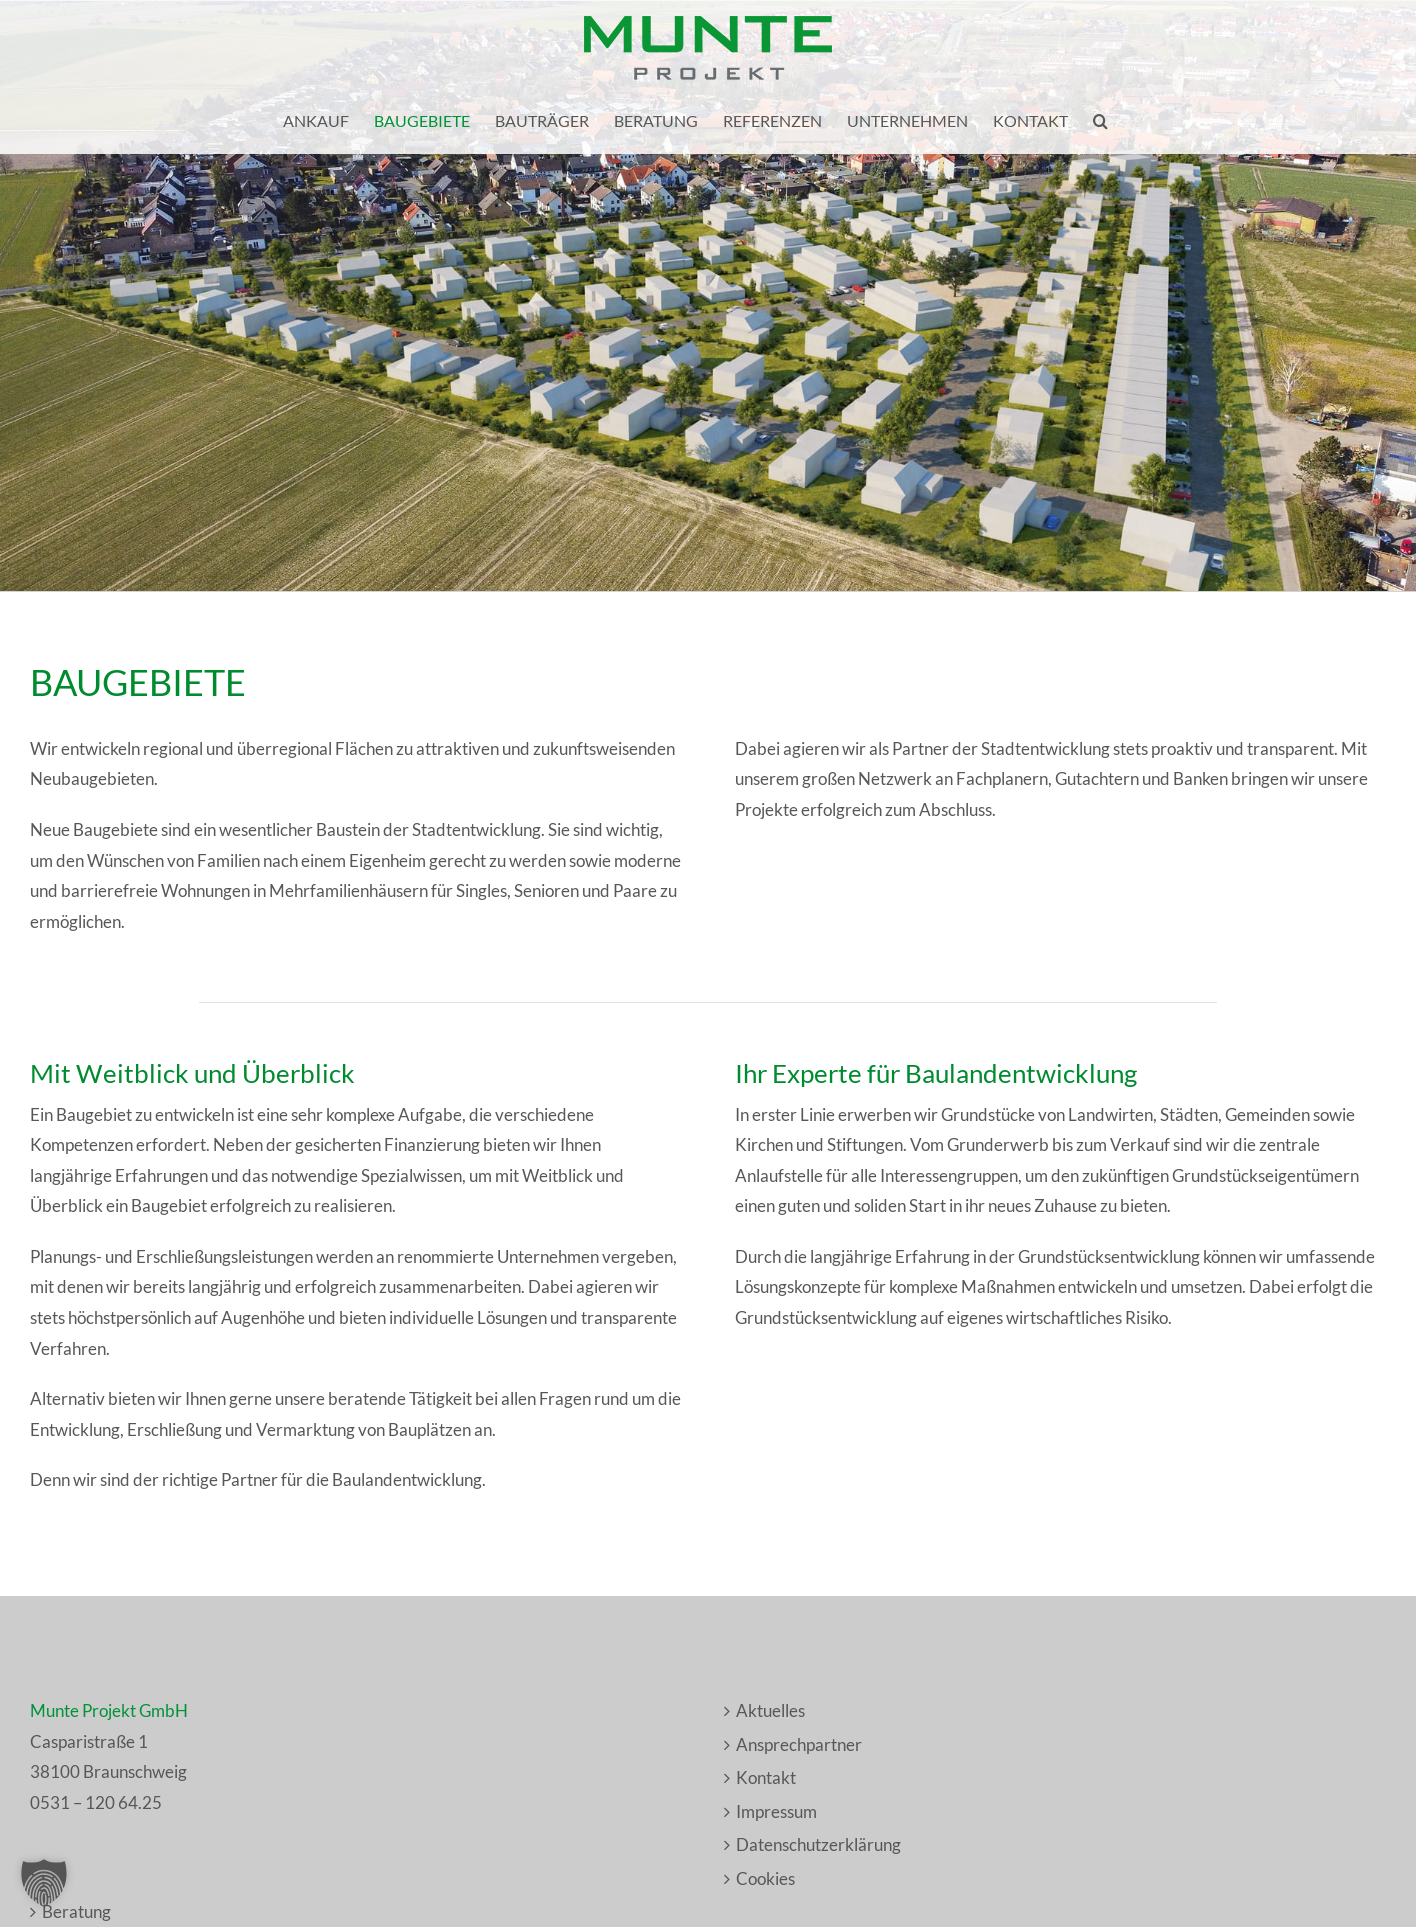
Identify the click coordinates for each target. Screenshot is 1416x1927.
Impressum (776, 1811)
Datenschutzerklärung (818, 1844)
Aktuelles (770, 1710)
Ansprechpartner (799, 1744)
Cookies (765, 1878)
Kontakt (766, 1777)
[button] (1100, 121)
